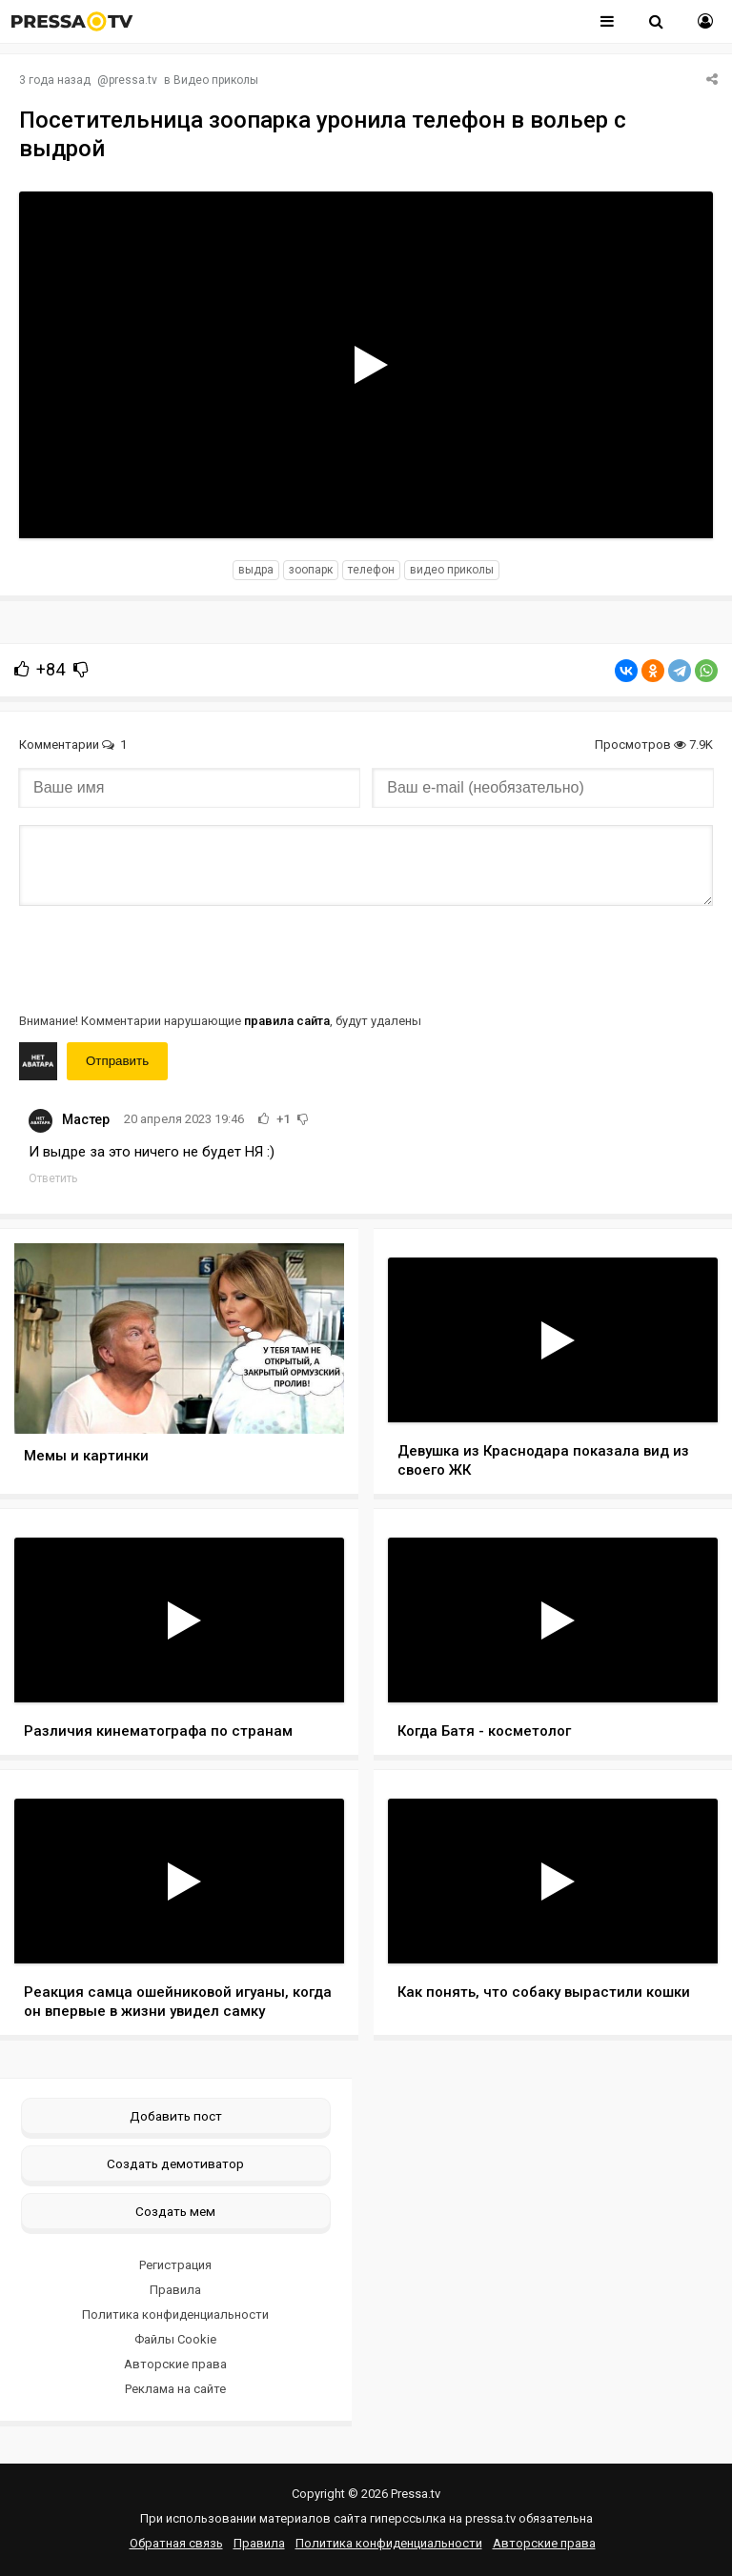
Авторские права (175, 2364)
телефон (371, 569)
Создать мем (175, 2211)
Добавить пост (176, 2115)
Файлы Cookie (175, 2339)
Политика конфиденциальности (175, 2314)
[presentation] (164, 957)
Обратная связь (176, 2543)
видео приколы (452, 569)
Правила (175, 2290)
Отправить (117, 1061)
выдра (256, 569)
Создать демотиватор (175, 2163)
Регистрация (175, 2265)
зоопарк (311, 569)
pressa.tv (133, 80)
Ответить (53, 1178)
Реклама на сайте (175, 2389)
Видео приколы (215, 80)
